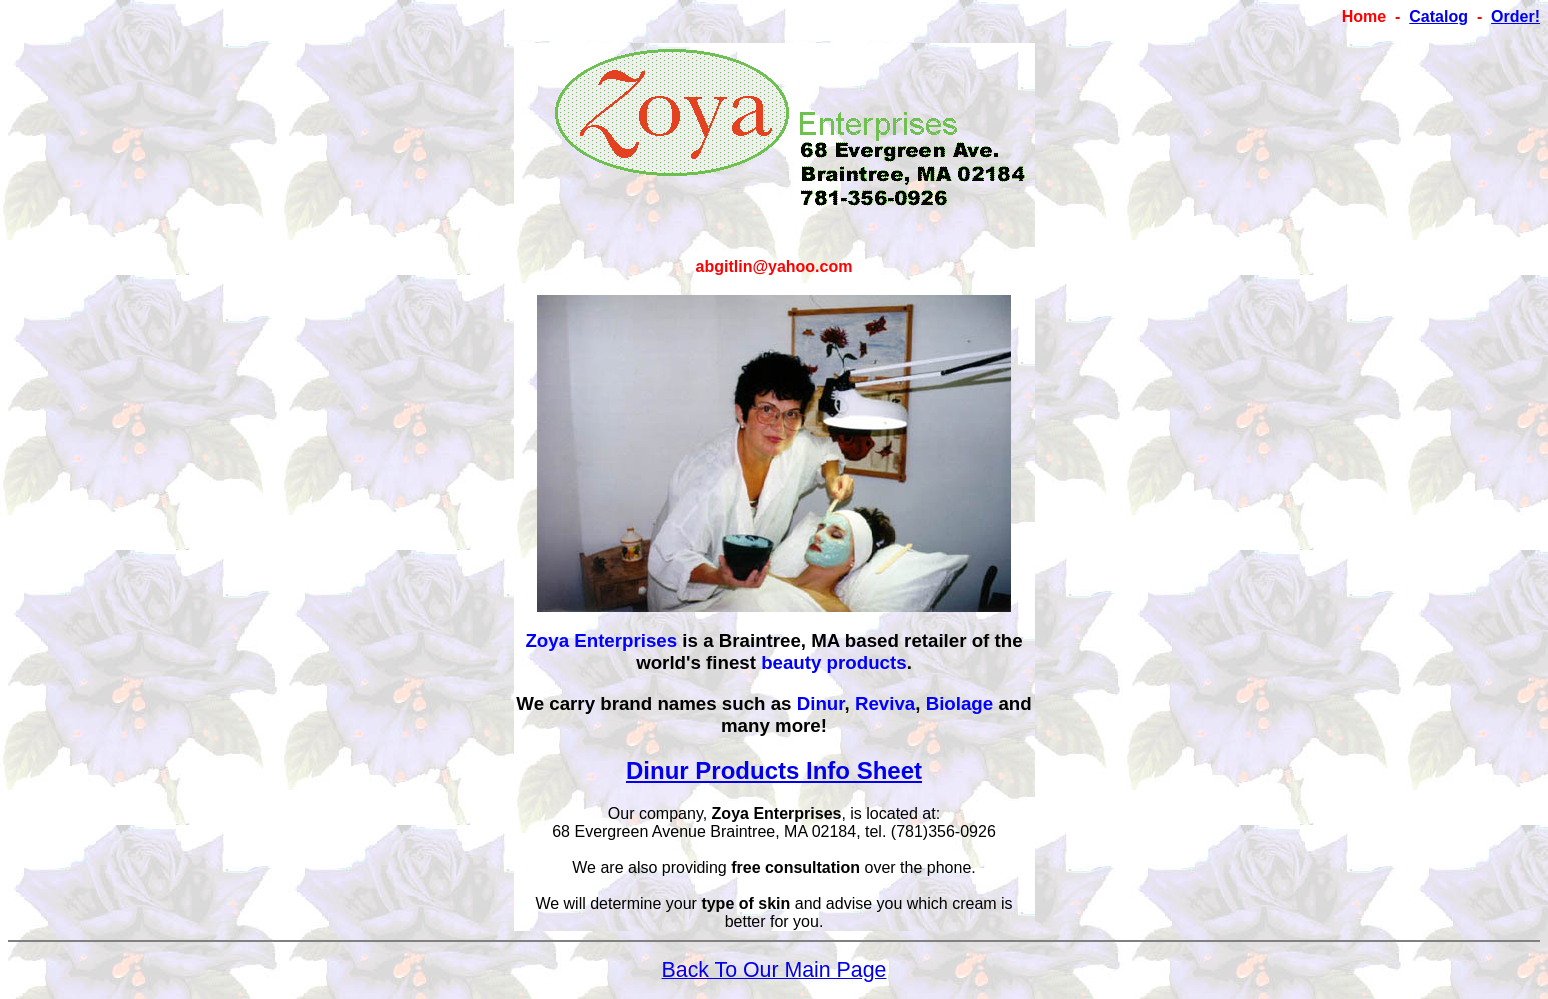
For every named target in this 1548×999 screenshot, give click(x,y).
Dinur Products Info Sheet (774, 770)
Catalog (1438, 16)
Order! (1515, 16)
